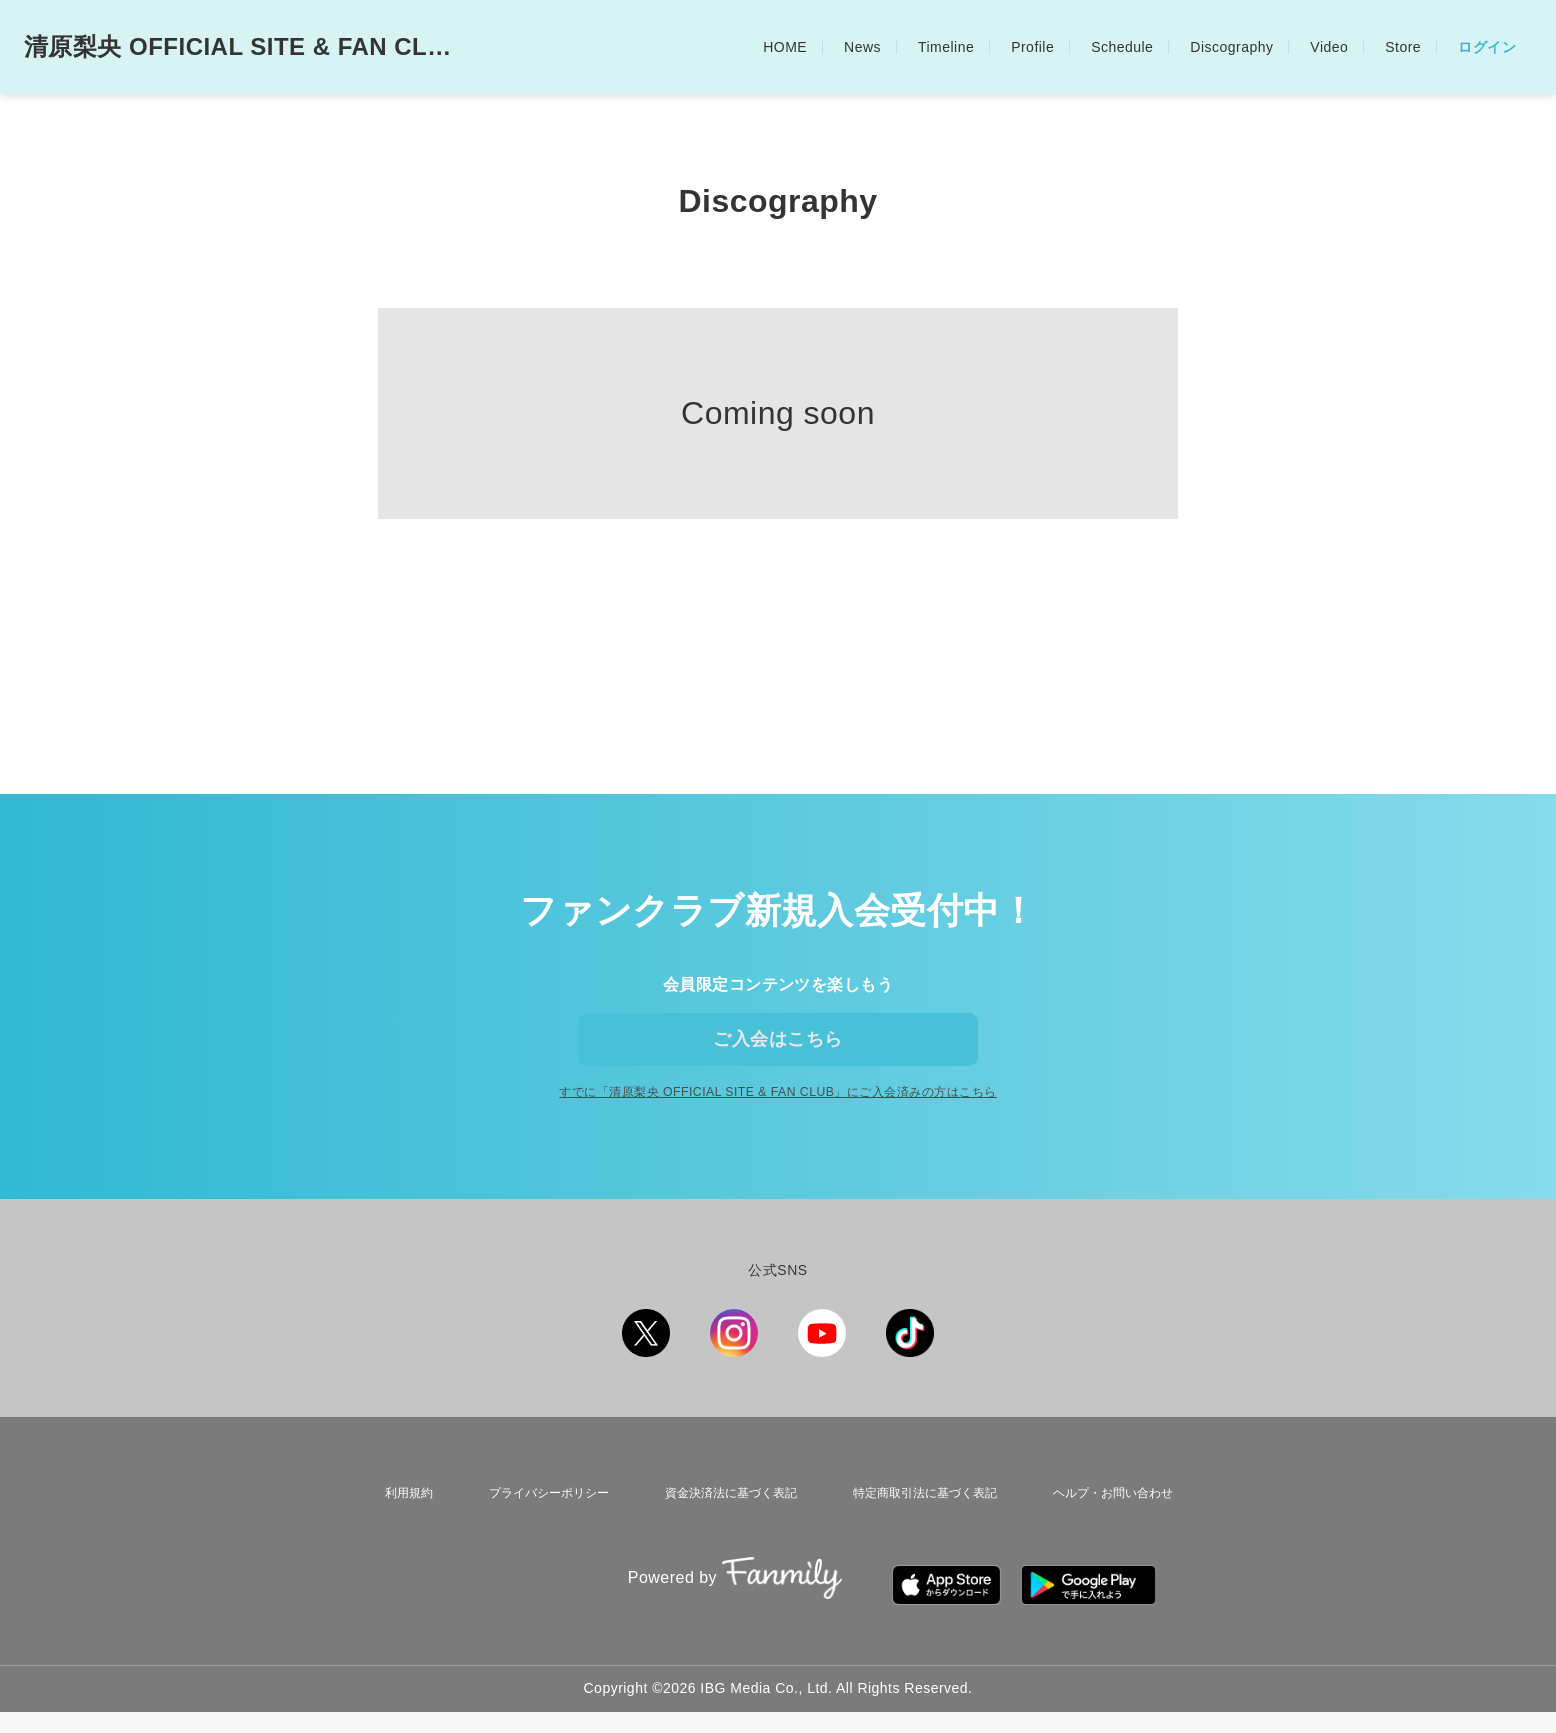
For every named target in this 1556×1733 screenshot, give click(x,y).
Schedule (1122, 47)
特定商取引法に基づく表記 (923, 1534)
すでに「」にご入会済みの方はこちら (777, 1137)
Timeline (946, 47)
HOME (785, 47)
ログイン (1487, 47)
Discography (1231, 47)
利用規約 (397, 1534)
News (862, 47)
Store (1403, 47)
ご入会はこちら (777, 1053)
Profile (1032, 47)
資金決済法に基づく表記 (722, 1534)
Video (1329, 47)
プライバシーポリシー (535, 1534)
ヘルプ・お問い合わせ (1117, 1534)
